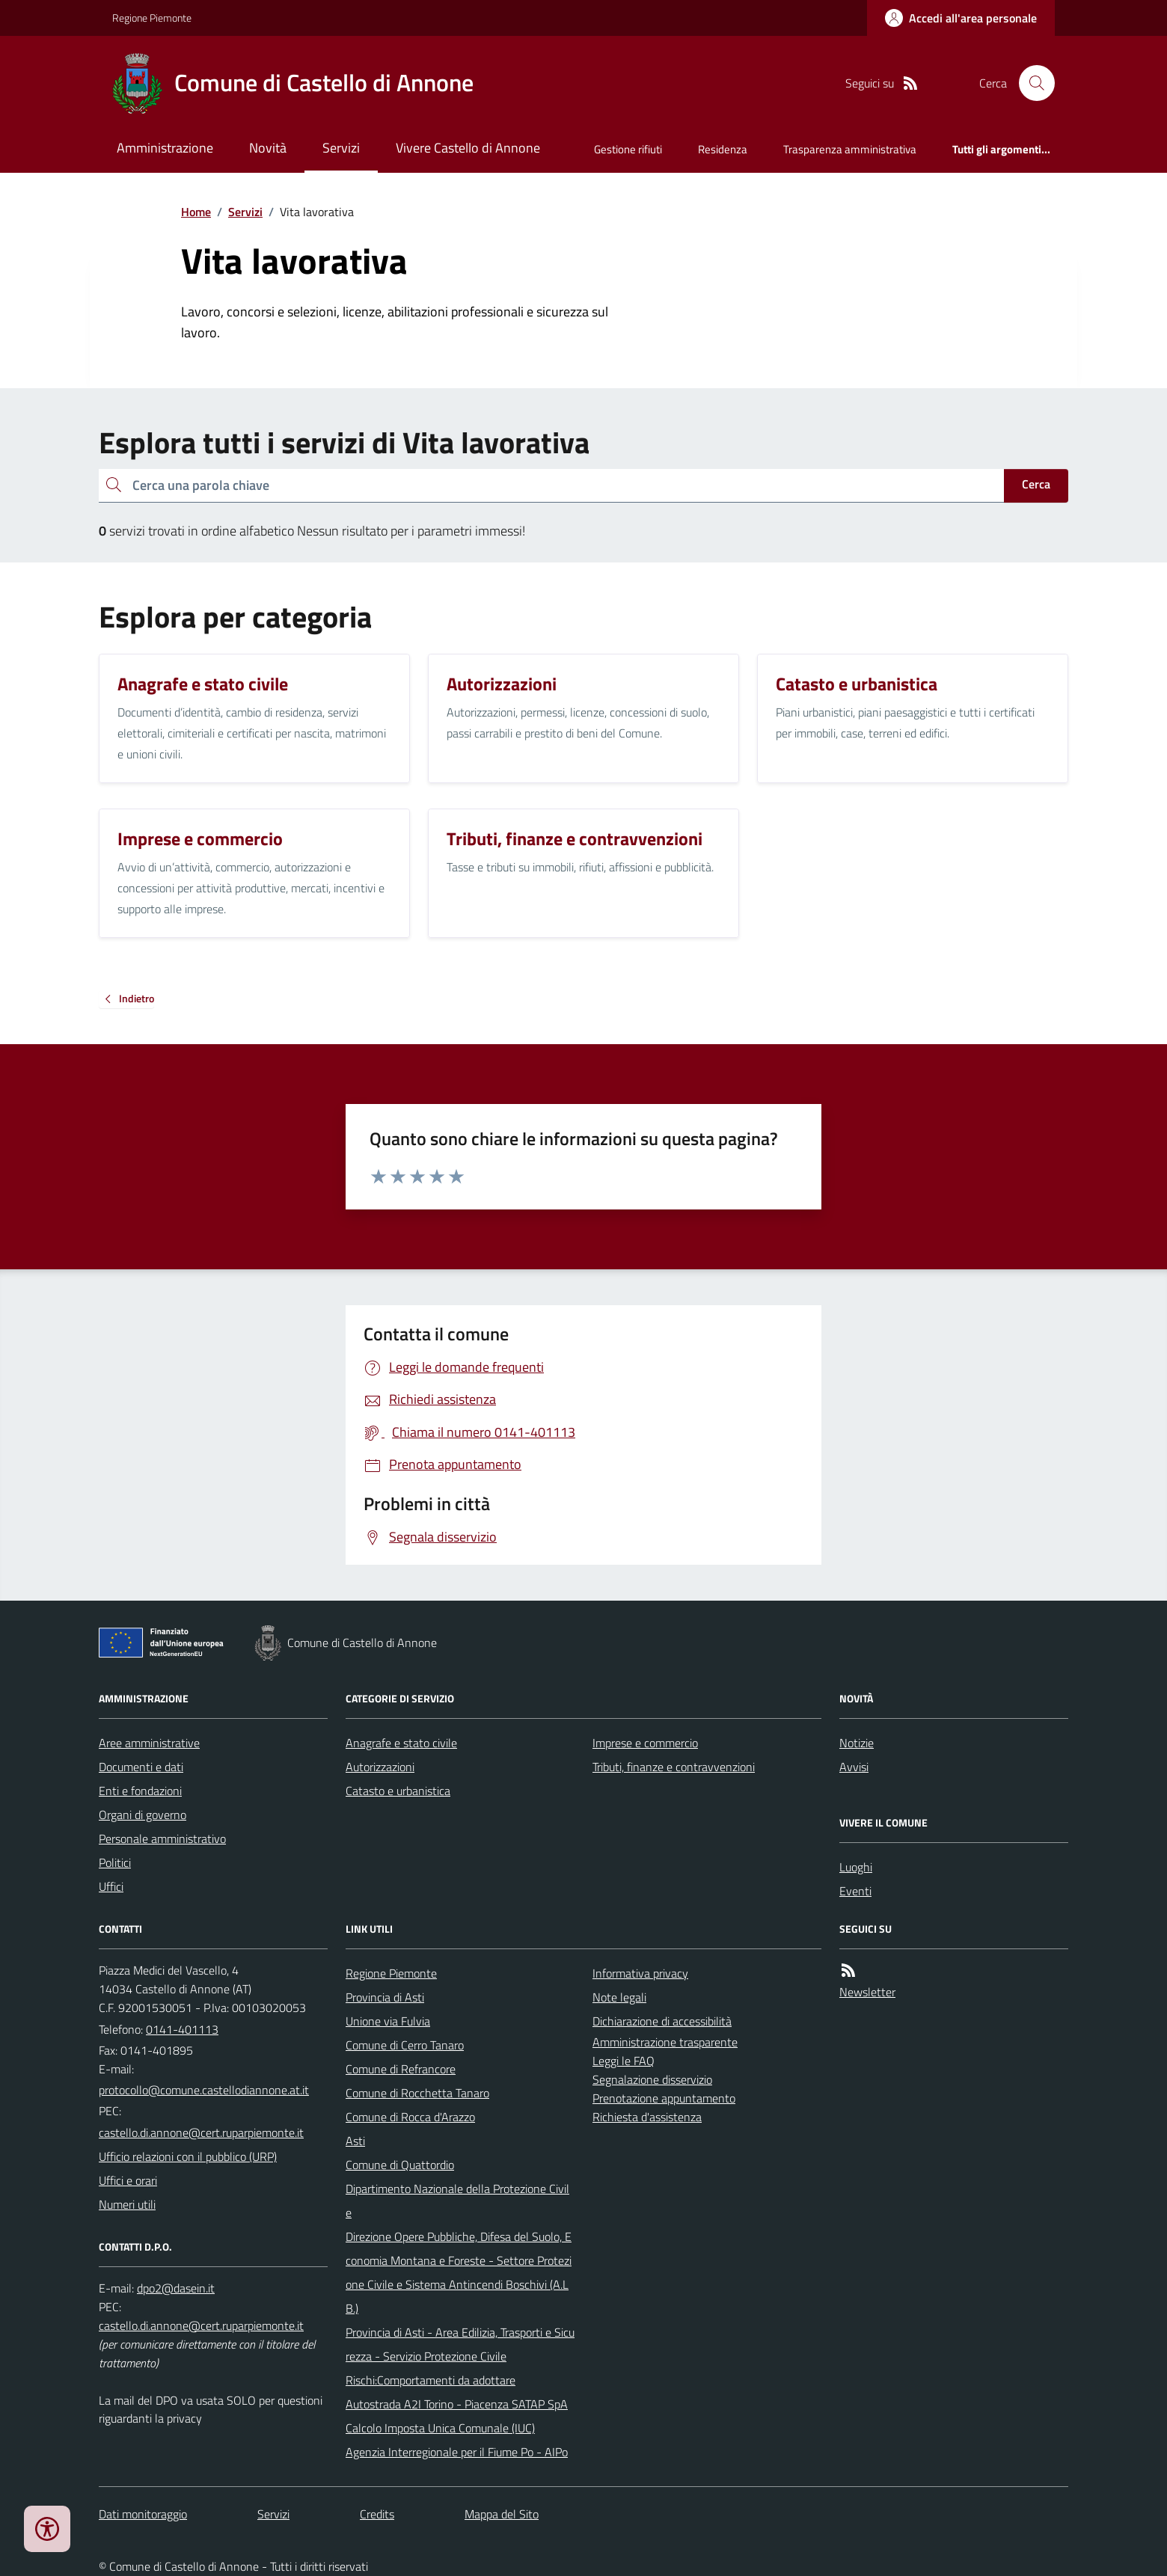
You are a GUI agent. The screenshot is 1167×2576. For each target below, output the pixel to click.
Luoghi (855, 1867)
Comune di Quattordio (400, 2165)
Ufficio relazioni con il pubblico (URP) (188, 2156)
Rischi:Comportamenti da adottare (430, 2380)
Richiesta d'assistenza (647, 2117)
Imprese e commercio (645, 1743)
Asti (355, 2141)
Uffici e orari (128, 2180)
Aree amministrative (149, 1743)
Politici (115, 1862)
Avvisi (854, 1767)
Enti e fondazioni (140, 1791)
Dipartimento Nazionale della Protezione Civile (457, 2200)
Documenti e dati (141, 1767)
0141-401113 (182, 2029)
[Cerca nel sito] (1031, 83)
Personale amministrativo (162, 1838)
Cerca (1036, 484)
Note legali (619, 1997)
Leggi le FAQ (623, 2061)
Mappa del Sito (502, 2514)
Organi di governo (142, 1815)
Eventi (855, 1891)
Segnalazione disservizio (652, 2079)
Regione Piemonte (152, 17)
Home (196, 212)
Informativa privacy (640, 1973)
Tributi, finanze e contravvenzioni (673, 1767)
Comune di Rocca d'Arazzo (410, 2117)
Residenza (722, 149)
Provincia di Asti (385, 1997)
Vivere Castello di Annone (468, 148)
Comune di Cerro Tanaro (405, 2045)
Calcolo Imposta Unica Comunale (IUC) (440, 2428)
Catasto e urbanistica (398, 1791)
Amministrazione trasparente (665, 2042)
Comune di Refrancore (401, 2069)
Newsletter (867, 1992)
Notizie (856, 1743)
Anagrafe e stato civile (401, 1743)
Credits (377, 2514)
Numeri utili (127, 2204)
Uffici (111, 1886)
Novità (268, 148)
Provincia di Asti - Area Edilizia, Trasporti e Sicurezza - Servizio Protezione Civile (460, 2344)
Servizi (341, 148)
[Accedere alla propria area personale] (961, 18)
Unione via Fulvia (388, 2021)
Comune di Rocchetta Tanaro (417, 2093)
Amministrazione (165, 148)
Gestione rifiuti (628, 149)
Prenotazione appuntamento (663, 2098)
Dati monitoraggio (143, 2514)
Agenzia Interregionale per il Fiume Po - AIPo (457, 2452)
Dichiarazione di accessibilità (662, 2021)
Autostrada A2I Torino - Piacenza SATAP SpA (457, 2404)
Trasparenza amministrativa (849, 149)
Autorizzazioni (380, 1767)
